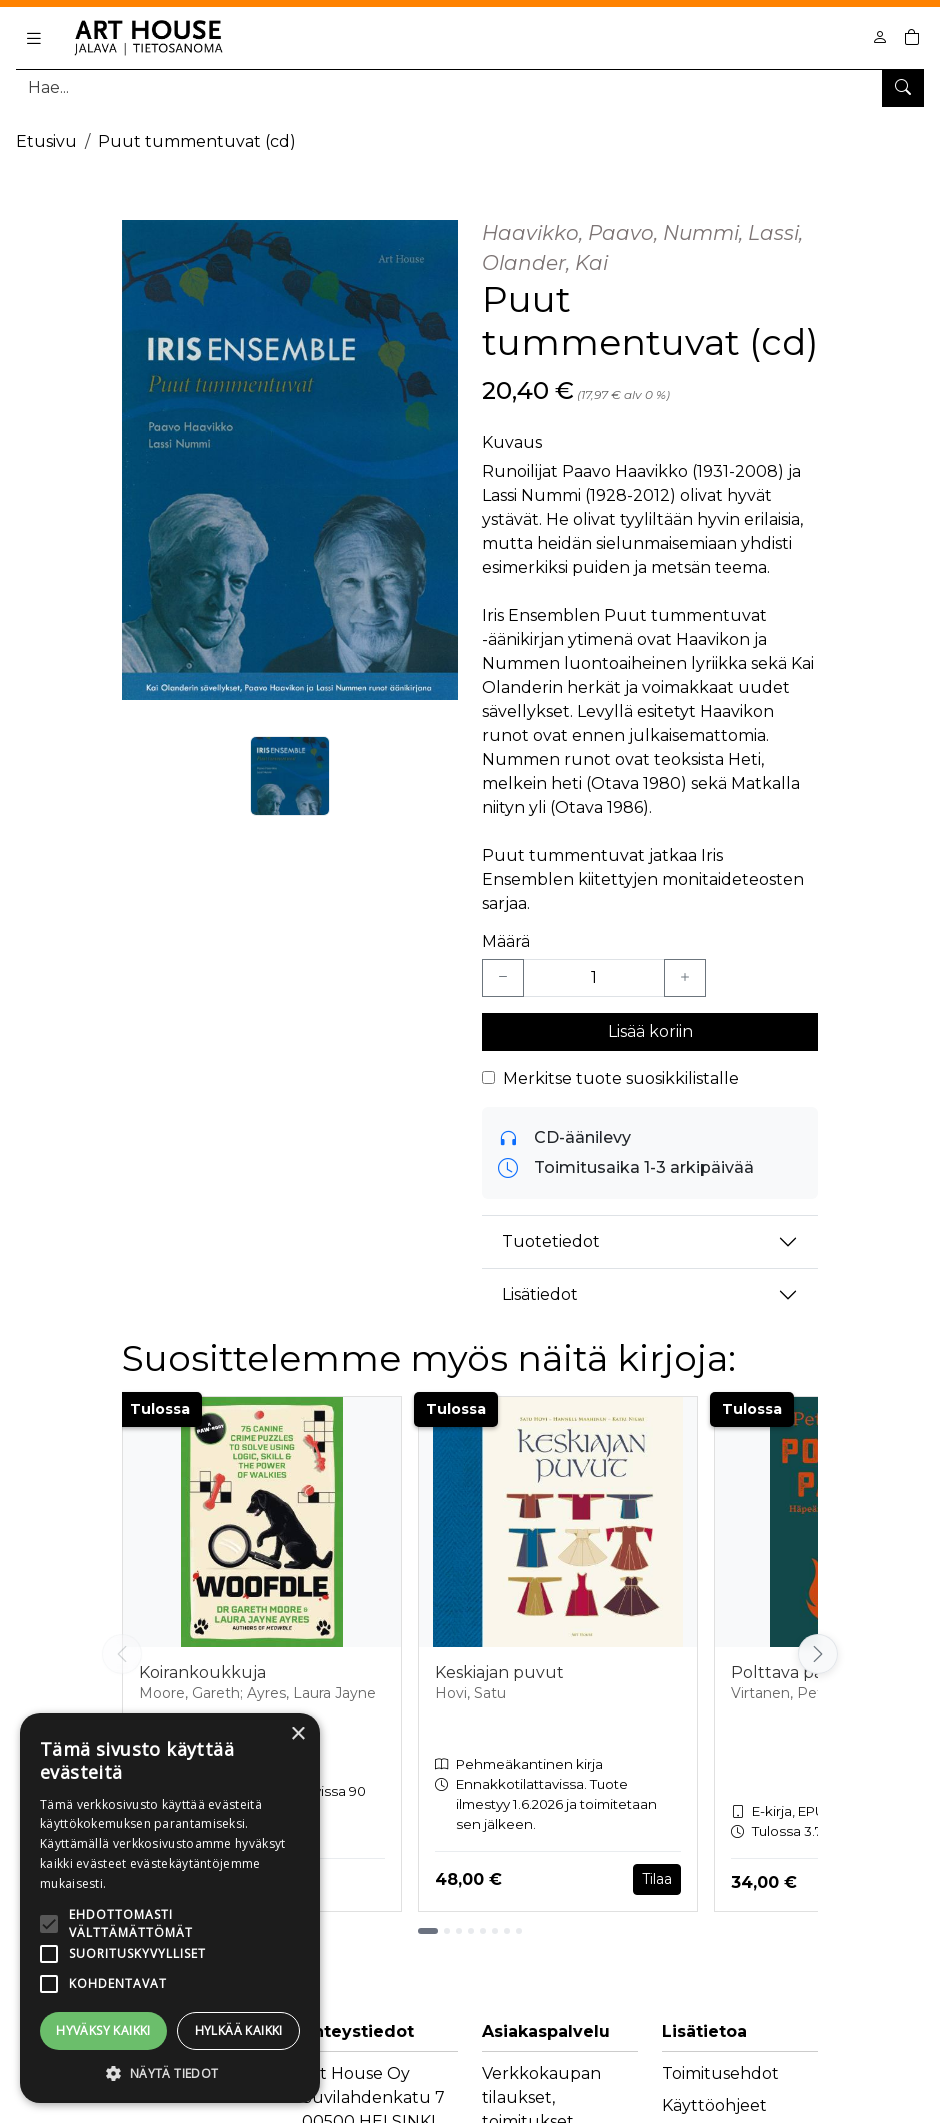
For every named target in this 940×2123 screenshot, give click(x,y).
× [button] (297, 1734)
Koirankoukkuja (202, 1672)
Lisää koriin (650, 1031)
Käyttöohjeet (714, 2105)
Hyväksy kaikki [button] (103, 2030)
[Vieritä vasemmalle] (122, 1654)
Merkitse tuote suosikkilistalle (621, 1078)
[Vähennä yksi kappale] (503, 978)
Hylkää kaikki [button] (239, 2030)
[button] (170, 2073)
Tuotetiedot (551, 1241)
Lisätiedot (540, 1294)
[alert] (170, 1908)
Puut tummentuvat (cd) (197, 141)
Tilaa (657, 1879)
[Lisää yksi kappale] (685, 978)
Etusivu (46, 141)
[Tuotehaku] (470, 87)
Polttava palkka (794, 1672)
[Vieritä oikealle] (818, 1654)
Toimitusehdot (720, 2073)
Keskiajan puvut (499, 1672)
